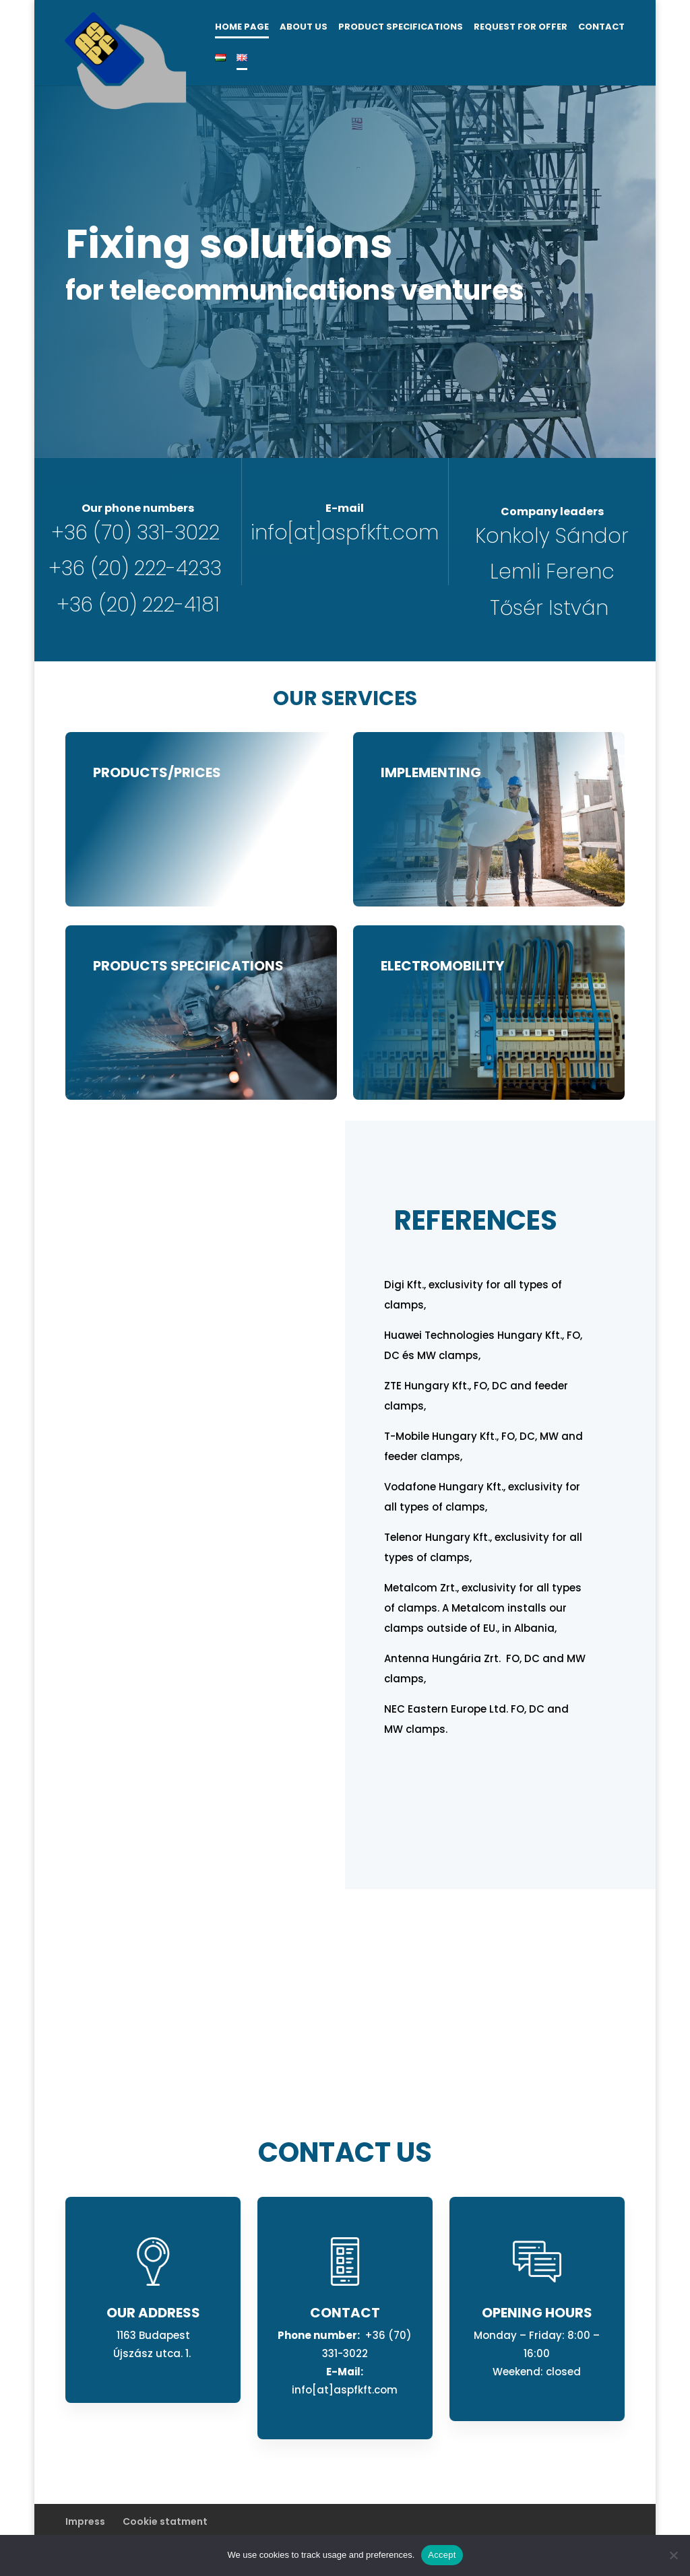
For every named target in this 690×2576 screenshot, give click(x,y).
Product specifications (400, 27)
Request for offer (520, 27)
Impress (85, 2521)
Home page (242, 27)
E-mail (344, 508)
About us (303, 27)
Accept (442, 2555)
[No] (673, 2555)
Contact (601, 27)
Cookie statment (165, 2521)
